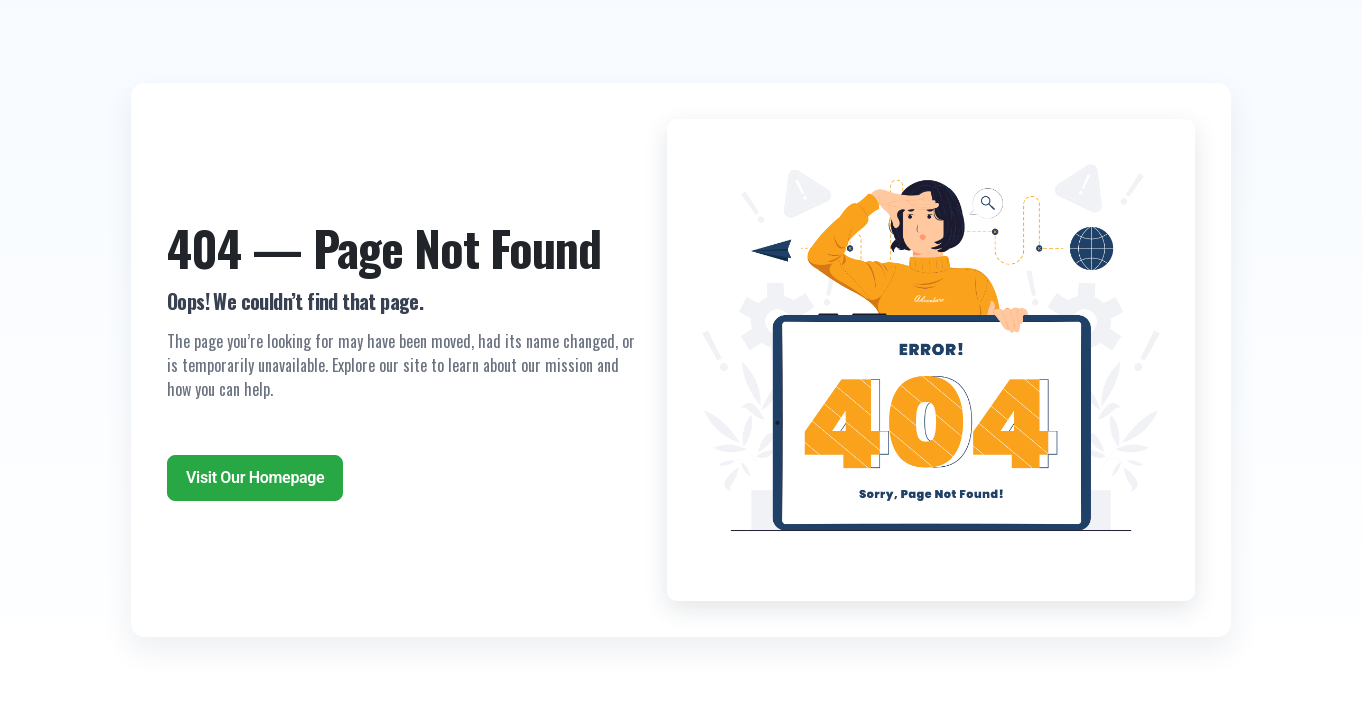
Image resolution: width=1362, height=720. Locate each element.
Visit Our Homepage (255, 477)
